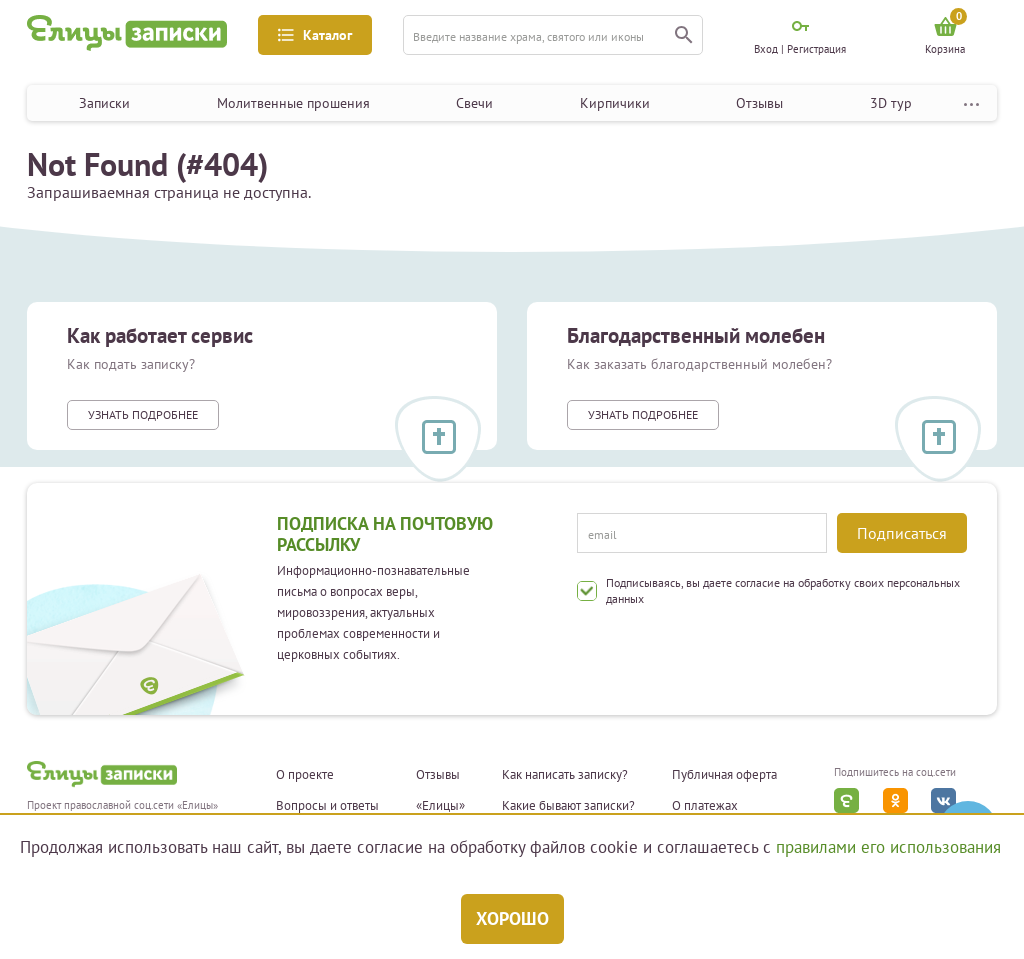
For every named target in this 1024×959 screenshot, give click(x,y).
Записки (104, 103)
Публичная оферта (724, 775)
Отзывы (759, 103)
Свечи (474, 103)
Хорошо (512, 918)
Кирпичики (615, 103)
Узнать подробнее (143, 414)
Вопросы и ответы (327, 806)
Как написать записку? (565, 775)
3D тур (891, 103)
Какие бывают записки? (568, 806)
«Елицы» (440, 806)
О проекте (305, 775)
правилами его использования (888, 847)
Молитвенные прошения (293, 103)
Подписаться (902, 533)
